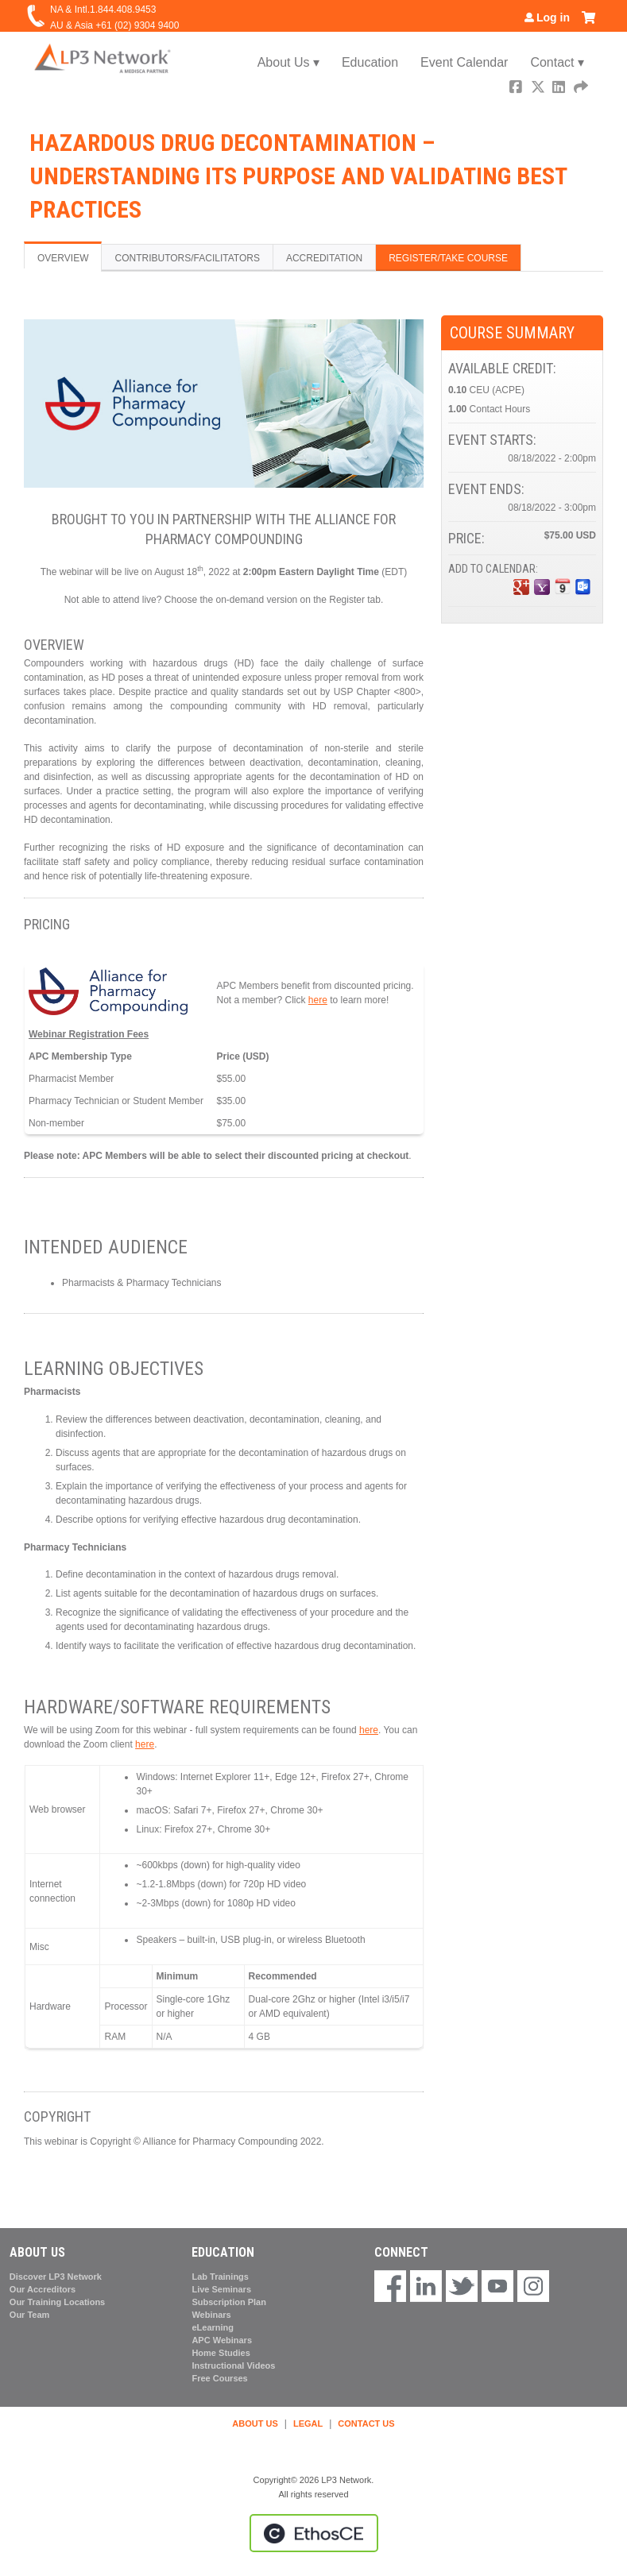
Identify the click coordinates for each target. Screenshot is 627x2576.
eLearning (213, 2327)
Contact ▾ (557, 62)
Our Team (30, 2314)
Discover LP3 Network (56, 2276)
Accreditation (324, 258)
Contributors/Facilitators (186, 258)
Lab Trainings (220, 2276)
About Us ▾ (288, 62)
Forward (582, 88)
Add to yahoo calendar (542, 587)
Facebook (517, 88)
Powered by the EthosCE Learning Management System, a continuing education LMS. (314, 2533)
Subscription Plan (229, 2302)
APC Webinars (222, 2340)
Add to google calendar (521, 587)
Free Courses (219, 2378)
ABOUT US (254, 2423)
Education (370, 62)
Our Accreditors (42, 2289)
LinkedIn (560, 88)
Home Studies (221, 2353)
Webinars (211, 2314)
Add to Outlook (583, 587)
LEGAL (308, 2423)
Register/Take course (448, 258)
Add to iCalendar (563, 586)
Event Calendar (464, 62)
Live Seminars (221, 2289)
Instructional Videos (233, 2365)
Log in (553, 17)
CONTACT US (366, 2423)
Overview (62, 258)
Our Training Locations (57, 2302)
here (317, 1000)
